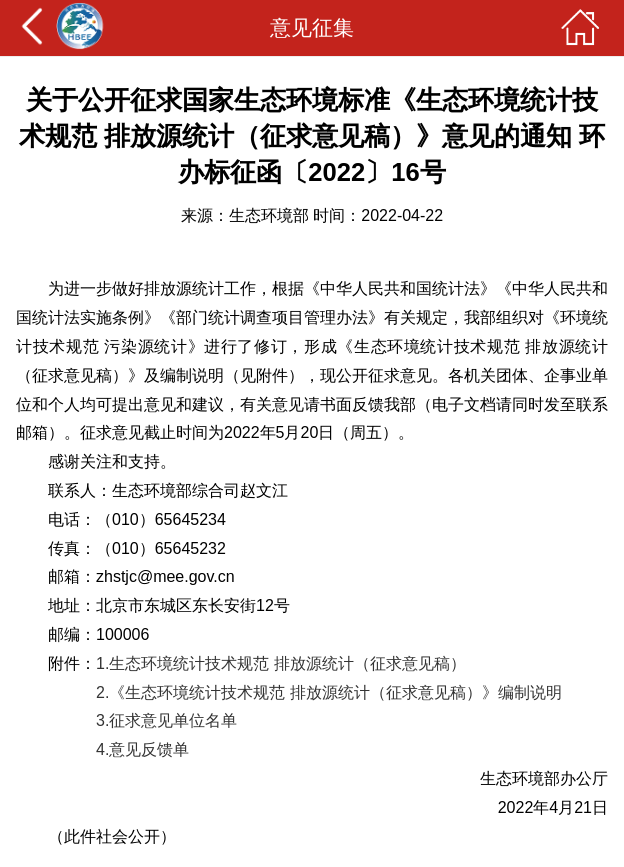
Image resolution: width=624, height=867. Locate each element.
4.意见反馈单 (142, 749)
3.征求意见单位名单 (166, 720)
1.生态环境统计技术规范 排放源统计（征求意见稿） (281, 663)
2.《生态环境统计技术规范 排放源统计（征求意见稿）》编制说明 (329, 692)
